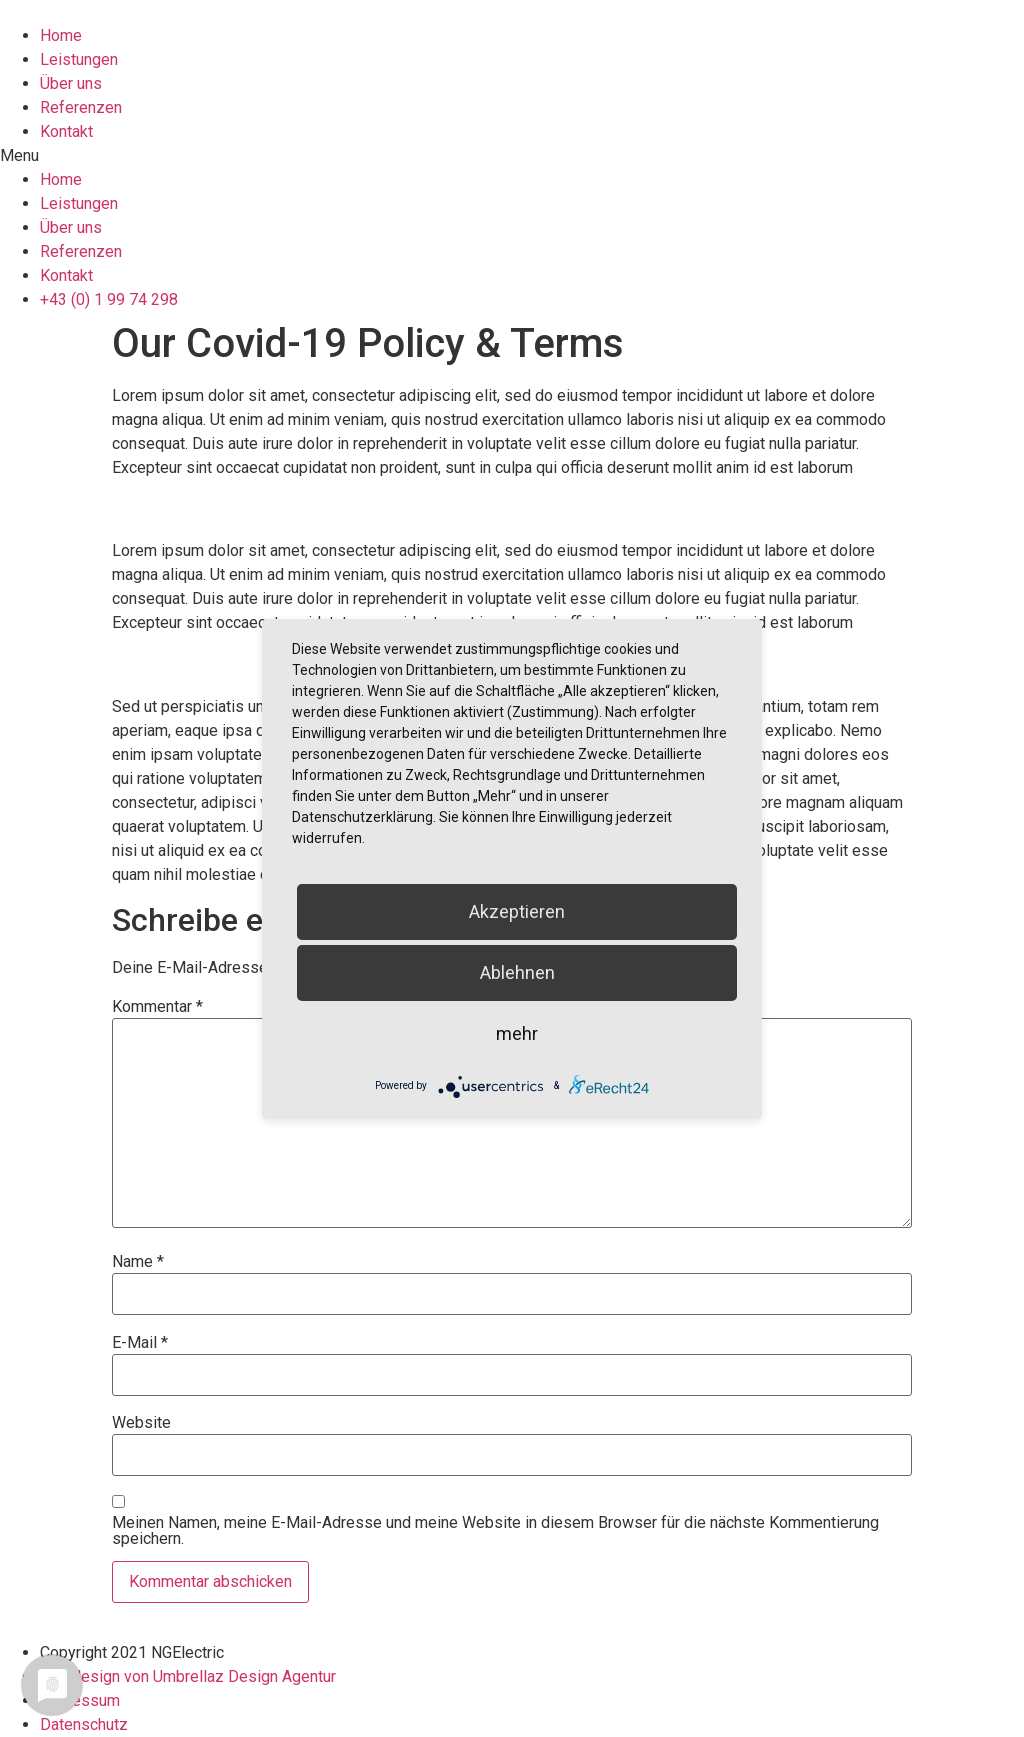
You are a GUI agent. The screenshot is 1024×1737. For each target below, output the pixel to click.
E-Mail (140, 1343)
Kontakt (66, 131)
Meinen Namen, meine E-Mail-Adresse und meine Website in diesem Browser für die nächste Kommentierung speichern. (495, 1531)
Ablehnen (517, 972)
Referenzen (81, 107)
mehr (517, 1033)
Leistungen (79, 59)
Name (138, 1262)
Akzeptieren (517, 911)
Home (61, 35)
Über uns (71, 83)
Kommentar (157, 1007)
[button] (512, 156)
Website (141, 1423)
